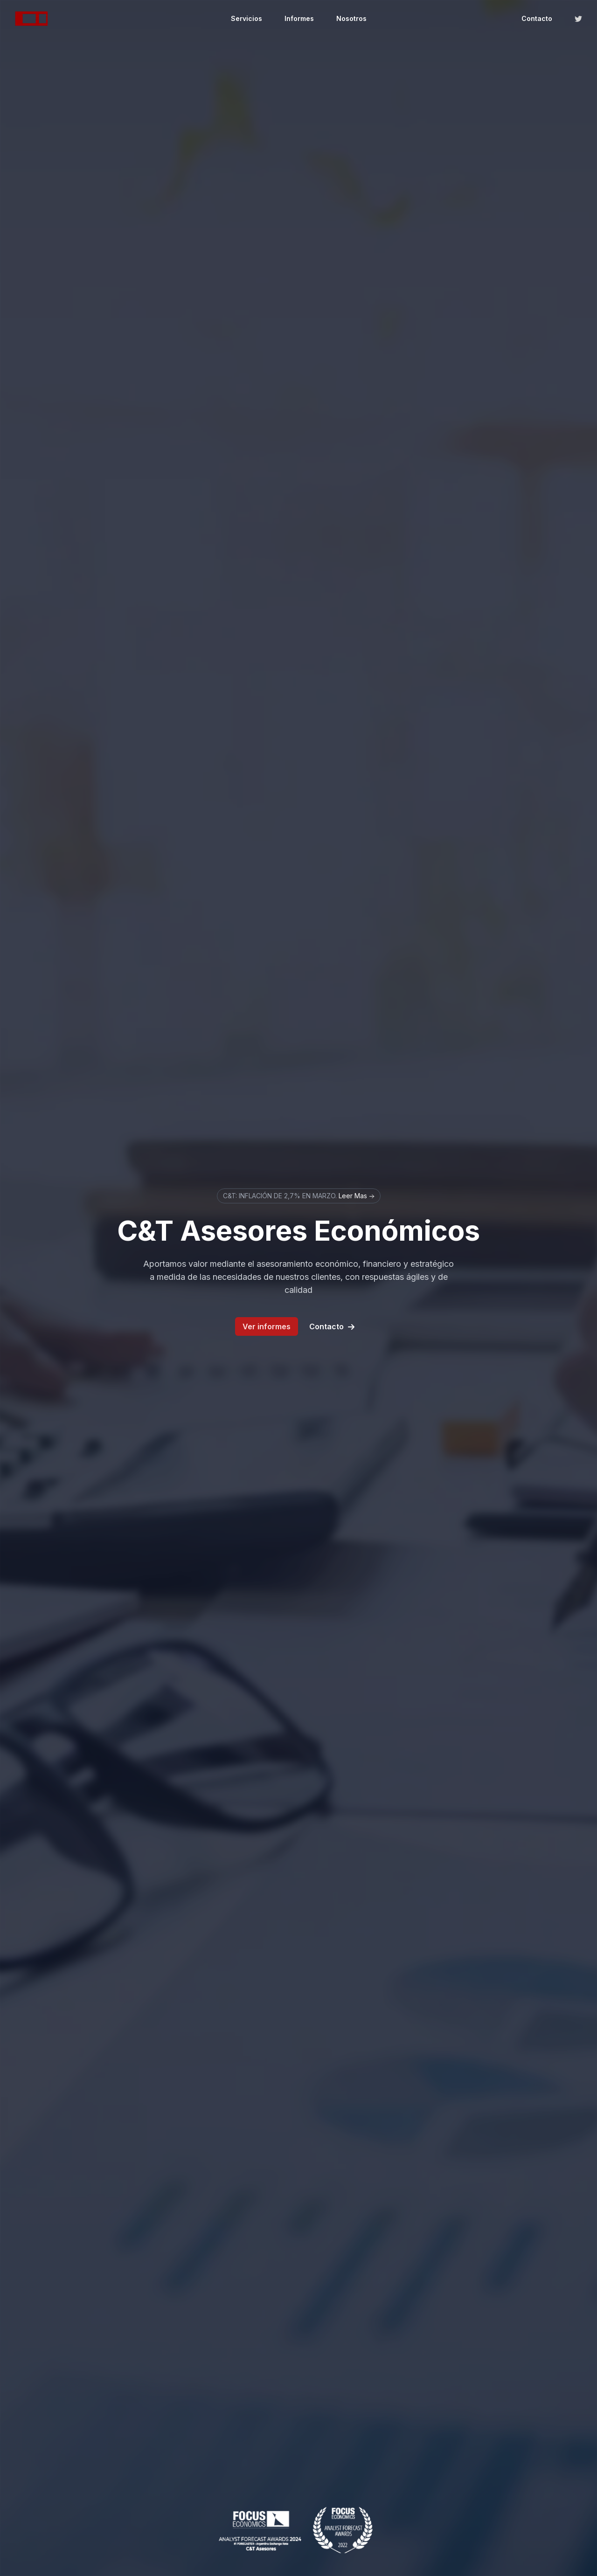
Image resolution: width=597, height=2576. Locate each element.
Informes (299, 18)
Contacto (536, 18)
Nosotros (351, 18)
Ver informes (267, 1326)
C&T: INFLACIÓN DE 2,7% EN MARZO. (299, 1196)
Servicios (246, 18)
